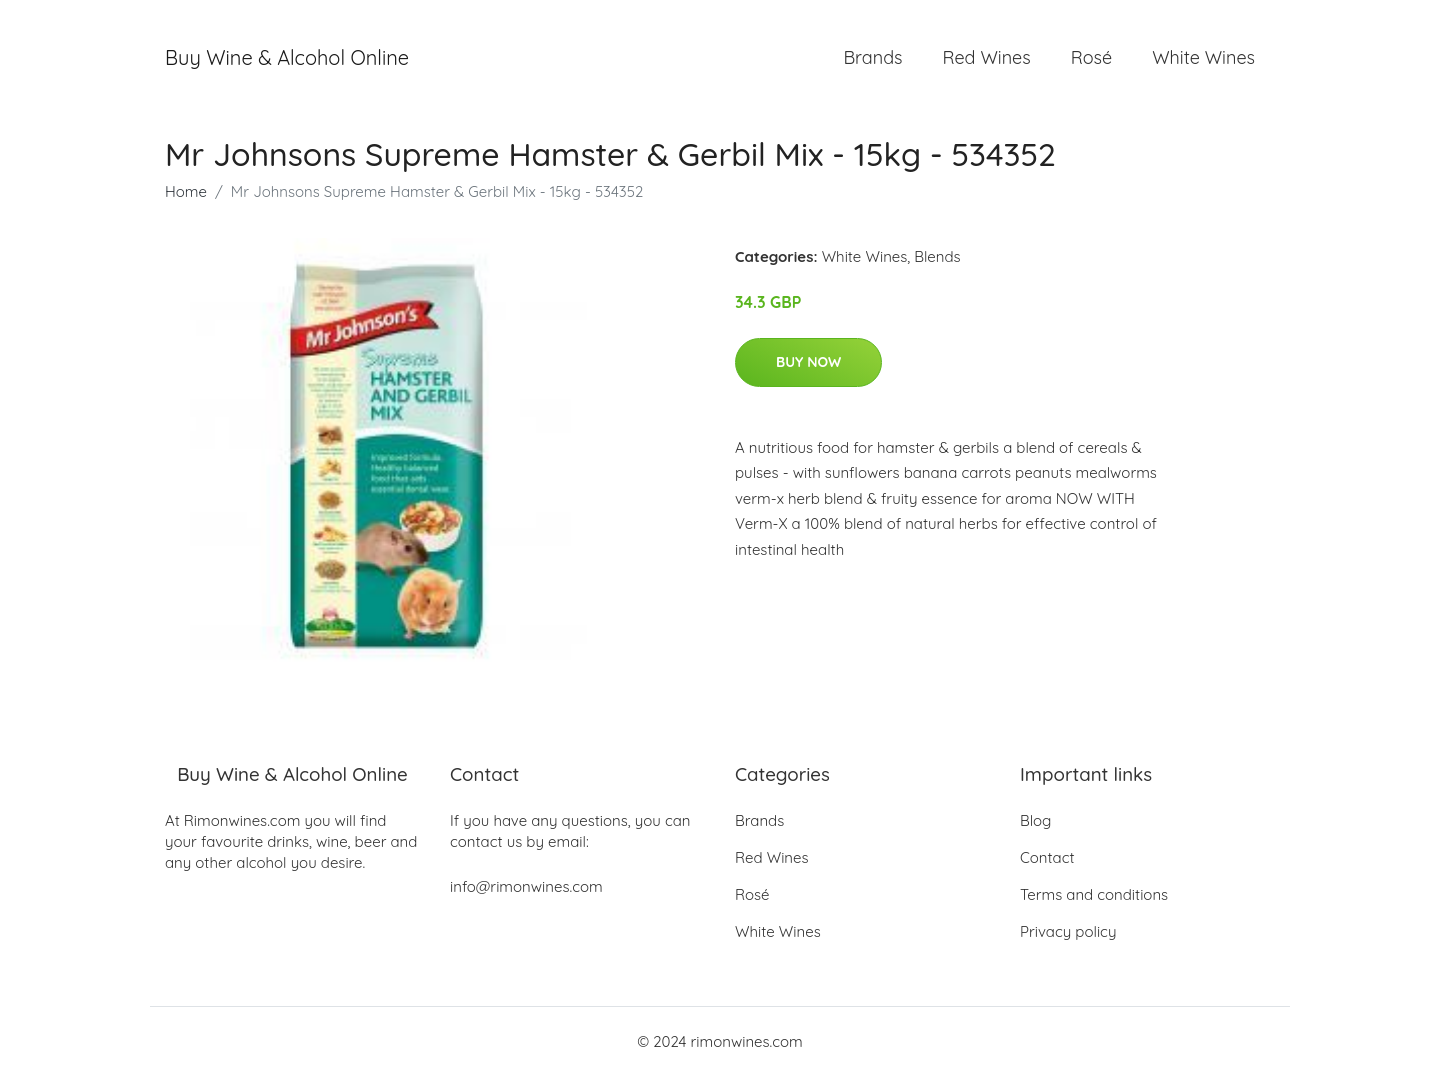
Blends (937, 256)
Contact (1047, 857)
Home (186, 191)
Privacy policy (1068, 931)
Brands (872, 57)
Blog (1035, 820)
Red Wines (986, 57)
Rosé (1091, 57)
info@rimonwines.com (526, 886)
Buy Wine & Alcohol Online (287, 57)
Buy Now (808, 362)
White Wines (1203, 57)
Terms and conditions (1094, 894)
